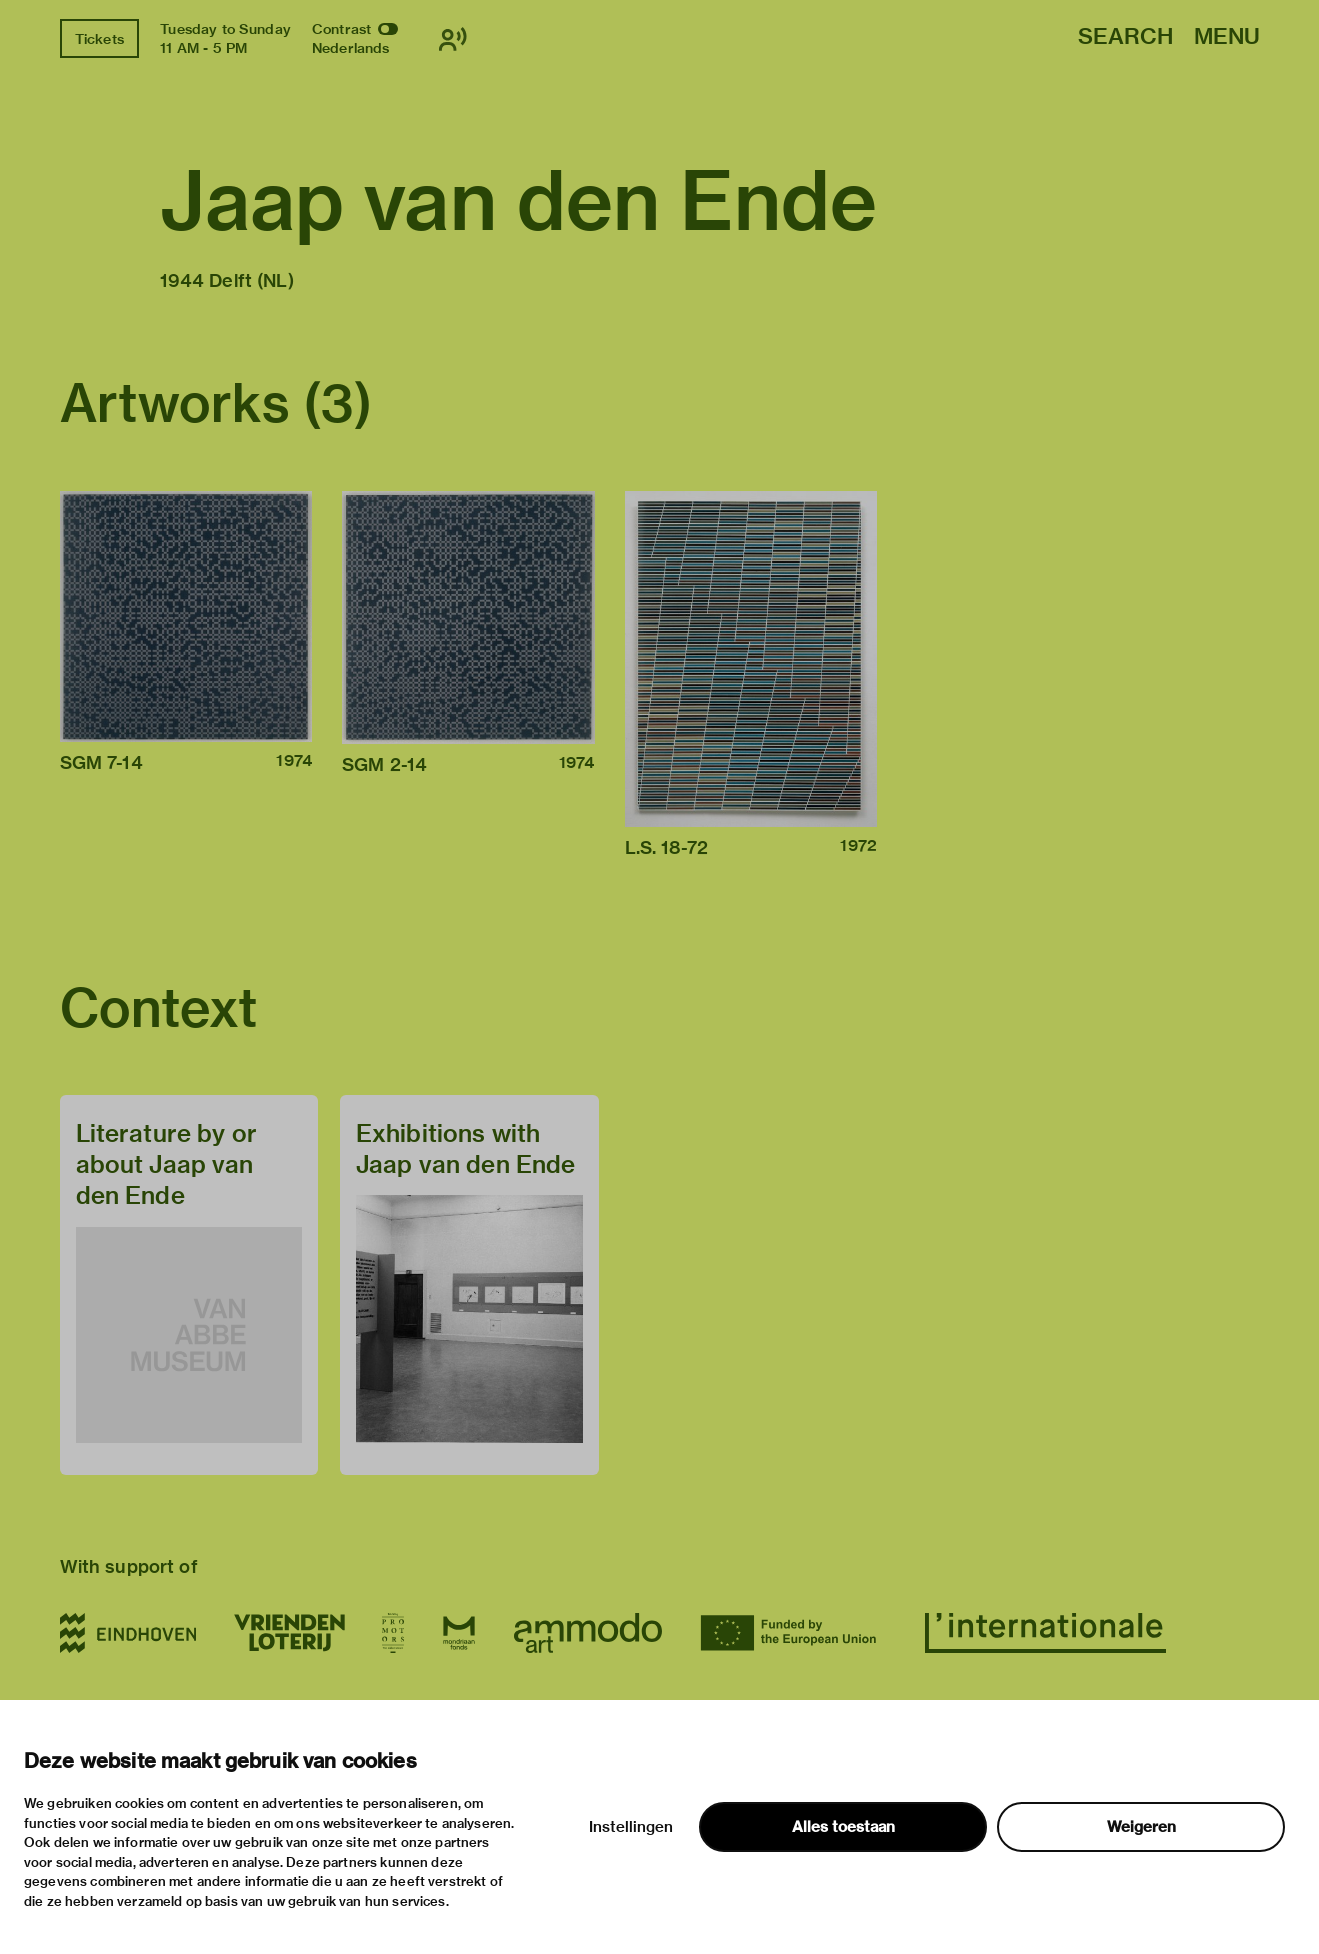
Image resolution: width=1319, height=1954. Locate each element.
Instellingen (631, 1827)
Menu (1227, 37)
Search (1125, 37)
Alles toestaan (843, 1827)
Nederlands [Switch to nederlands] (351, 48)
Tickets (99, 39)
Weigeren (1141, 1827)
